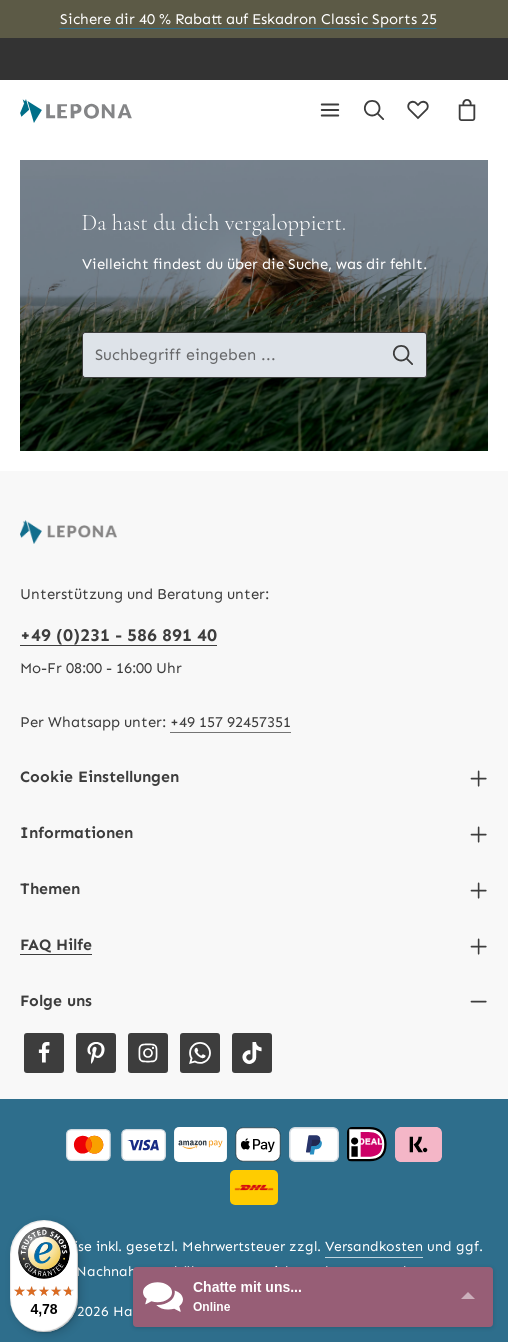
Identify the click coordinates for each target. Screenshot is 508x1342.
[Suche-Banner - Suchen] (403, 355)
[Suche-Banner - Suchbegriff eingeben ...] (231, 355)
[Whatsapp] (200, 1053)
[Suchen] (374, 110)
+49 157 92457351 (230, 722)
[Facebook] (44, 1053)
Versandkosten (374, 1246)
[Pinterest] (96, 1053)
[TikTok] (252, 1053)
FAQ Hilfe (56, 944)
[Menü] (330, 110)
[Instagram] (148, 1053)
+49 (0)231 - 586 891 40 (118, 635)
